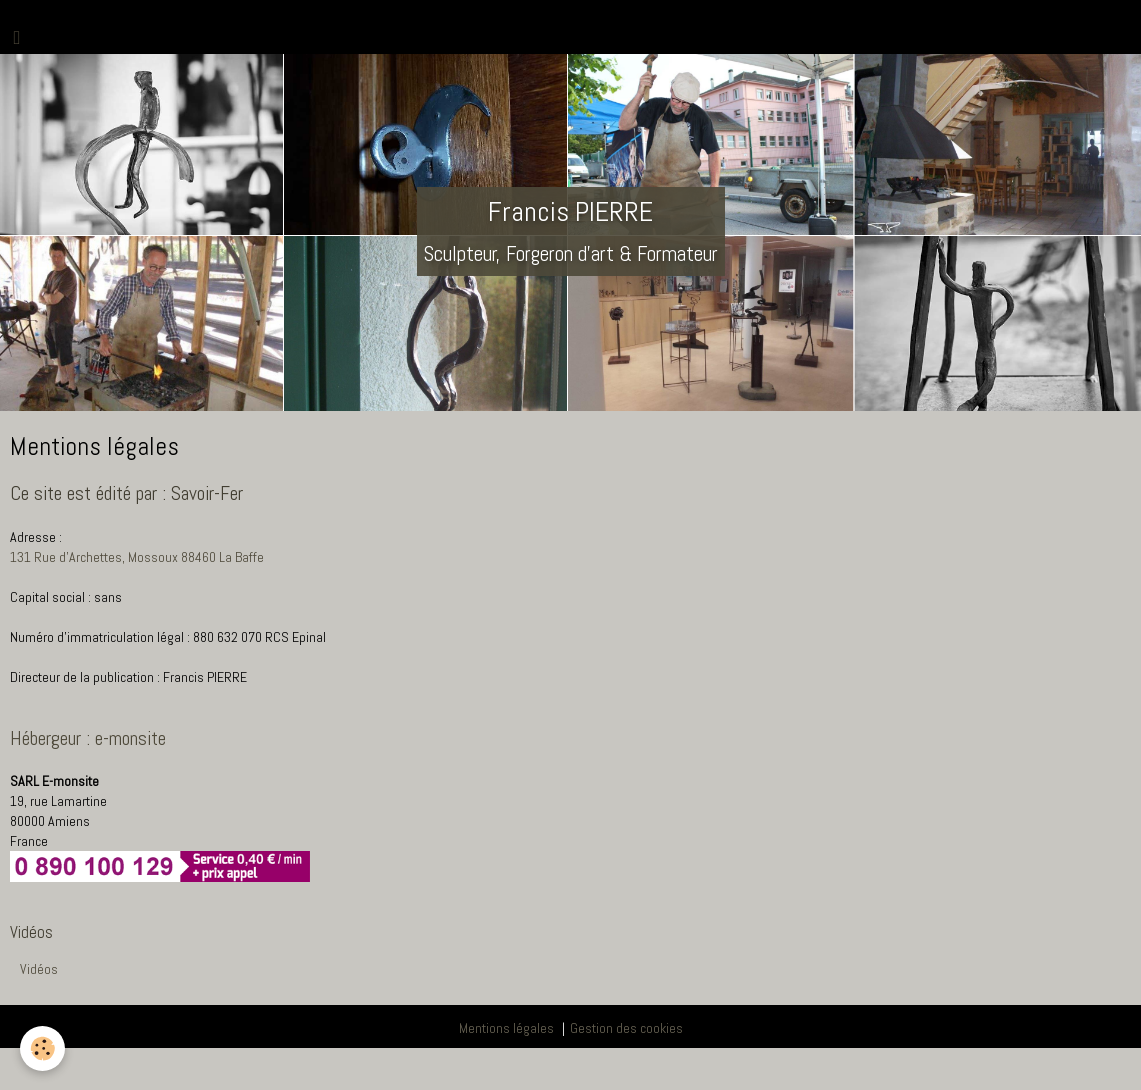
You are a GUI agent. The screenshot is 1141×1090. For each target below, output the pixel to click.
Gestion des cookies (626, 1028)
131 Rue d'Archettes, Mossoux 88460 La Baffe (137, 557)
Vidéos (39, 969)
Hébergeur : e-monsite (88, 738)
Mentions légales (506, 1028)
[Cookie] (42, 1048)
